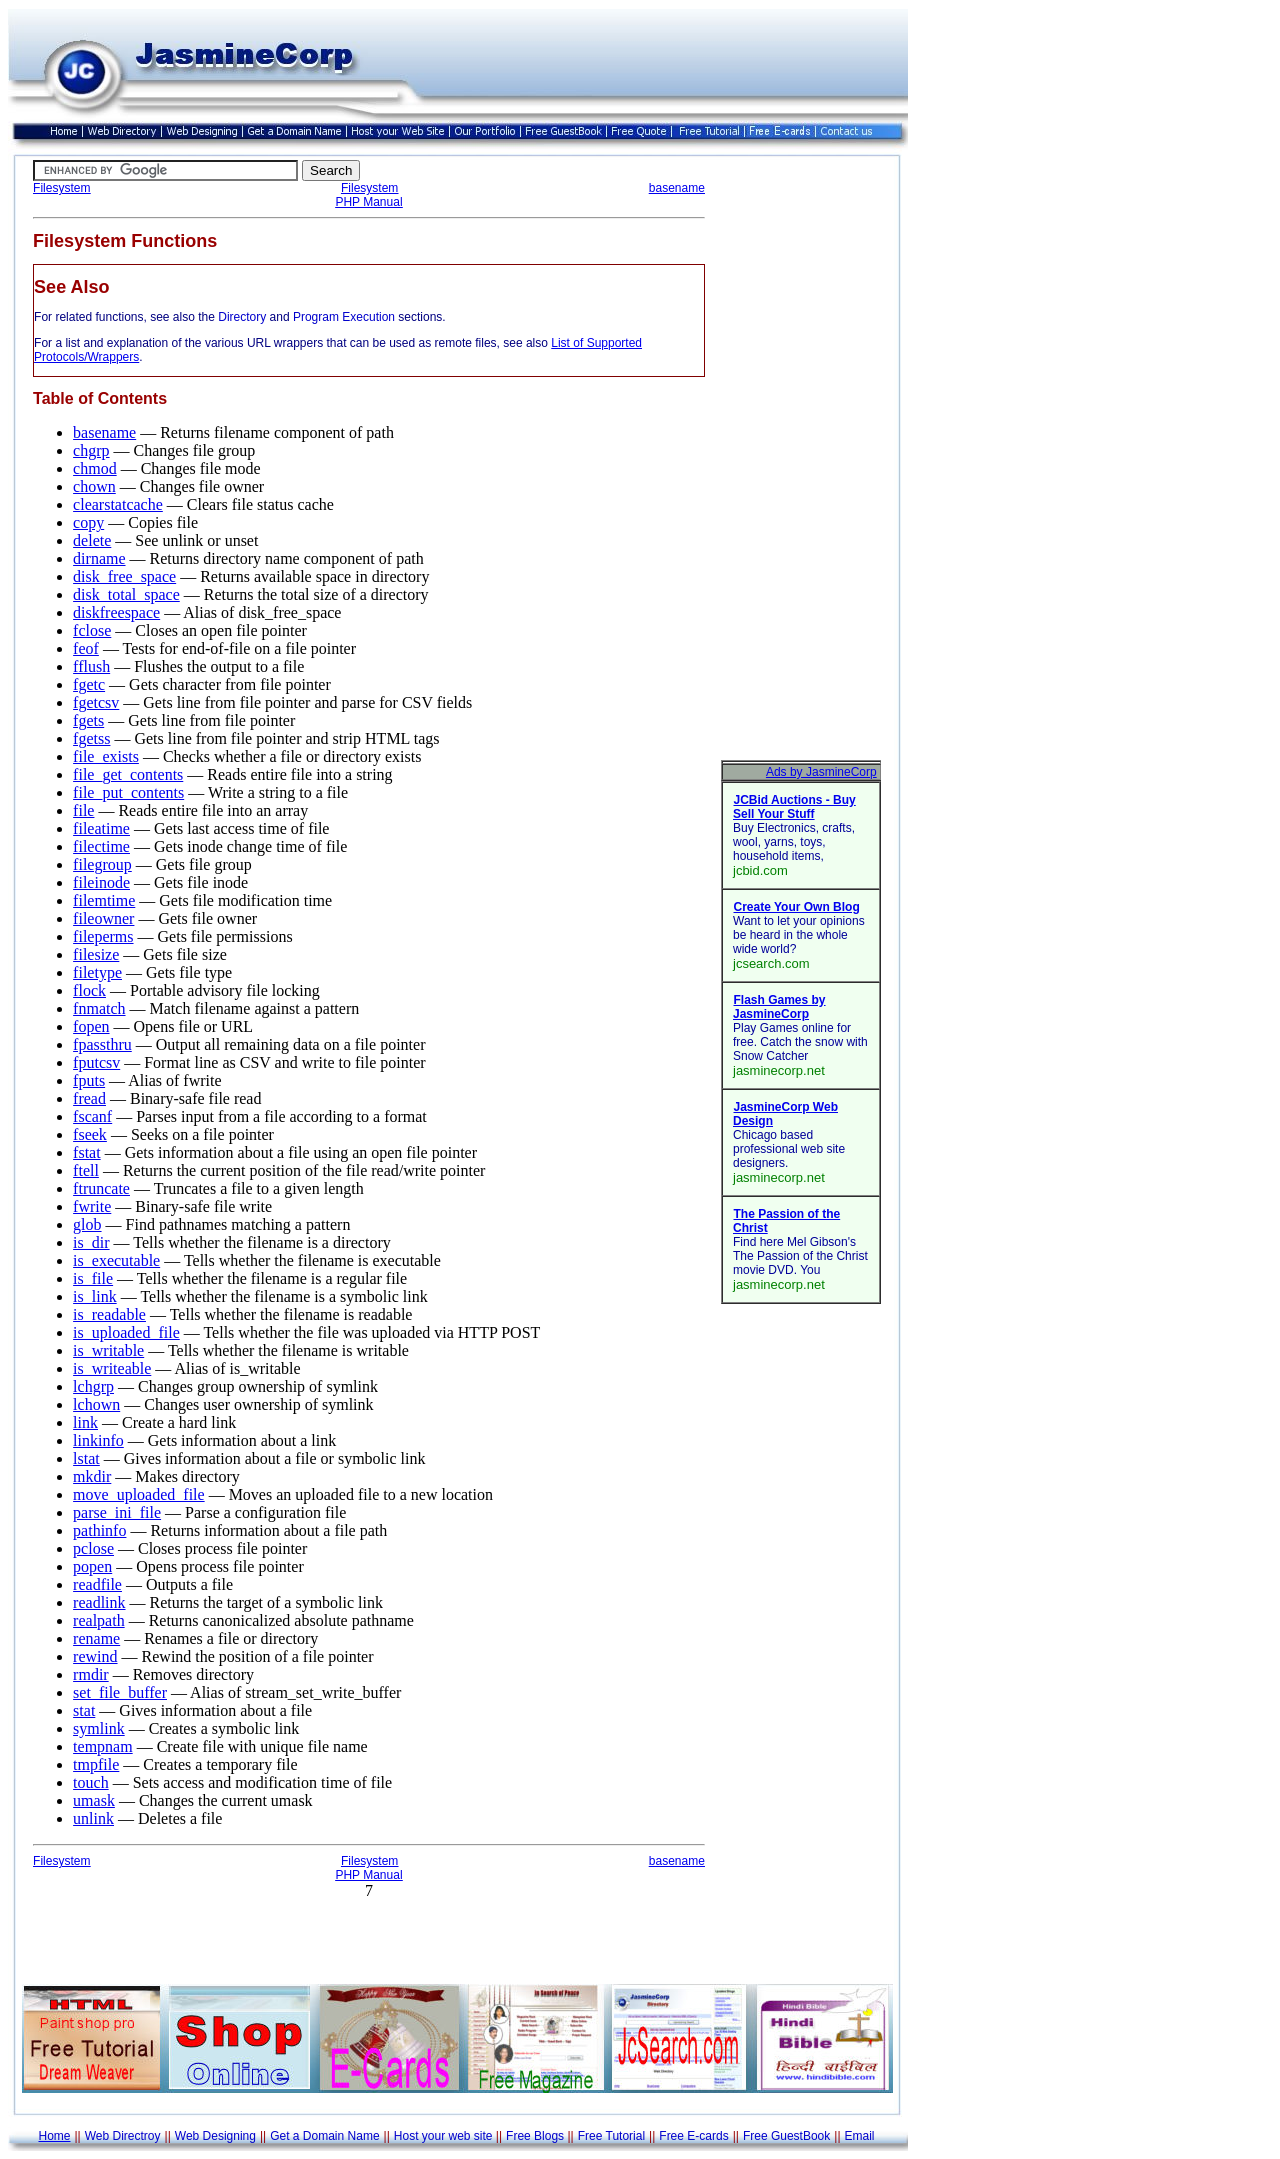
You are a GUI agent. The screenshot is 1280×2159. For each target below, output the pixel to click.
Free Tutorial (611, 2136)
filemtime (104, 900)
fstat (87, 1152)
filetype (97, 972)
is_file (93, 1278)
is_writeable (112, 1368)
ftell (86, 1170)
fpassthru (102, 1044)
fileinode (101, 882)
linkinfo (98, 1440)
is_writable (108, 1350)
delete (92, 540)
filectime (101, 846)
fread (89, 1098)
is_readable (109, 1314)
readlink (99, 1602)
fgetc (89, 684)
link (85, 1422)
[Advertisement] (801, 460)
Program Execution (344, 317)
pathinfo (99, 1530)
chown (94, 486)
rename (96, 1638)
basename (677, 188)
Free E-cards (693, 2136)
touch (91, 1782)
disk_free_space (124, 576)
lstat (86, 1458)
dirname (99, 558)
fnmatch (99, 1008)
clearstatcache (118, 504)
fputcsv (96, 1062)
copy (88, 522)
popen (92, 1566)
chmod (95, 468)
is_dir (91, 1242)
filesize (96, 954)
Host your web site (443, 2136)
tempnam (103, 1746)
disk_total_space (126, 594)
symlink (99, 1728)
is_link (95, 1296)
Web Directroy (123, 2136)
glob (87, 1224)
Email (860, 2136)
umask (94, 1800)
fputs (89, 1080)
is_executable (116, 1260)
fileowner (103, 918)
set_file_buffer (120, 1692)
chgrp (91, 450)
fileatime (101, 828)
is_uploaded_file (126, 1332)
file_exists (106, 756)
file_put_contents (128, 792)
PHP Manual (368, 202)
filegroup (102, 864)
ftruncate (101, 1188)
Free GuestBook (786, 2136)
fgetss (91, 738)
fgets (88, 720)
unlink (93, 1818)
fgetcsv (96, 702)
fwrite (92, 1206)
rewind (95, 1656)
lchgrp (93, 1386)
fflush (91, 666)
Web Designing (215, 2136)
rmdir (91, 1674)
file (83, 810)
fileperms (103, 936)
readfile (97, 1584)
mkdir (92, 1476)
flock (89, 990)
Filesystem (61, 188)
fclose (92, 630)
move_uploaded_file (139, 1494)
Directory (242, 317)
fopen (91, 1026)
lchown (96, 1404)
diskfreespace (116, 612)
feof (86, 648)
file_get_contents (128, 774)
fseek (90, 1134)
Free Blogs (535, 2136)
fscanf (92, 1116)
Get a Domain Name (324, 2136)
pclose (93, 1548)
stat (84, 1710)
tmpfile (96, 1764)
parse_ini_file (117, 1512)
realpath (99, 1620)
